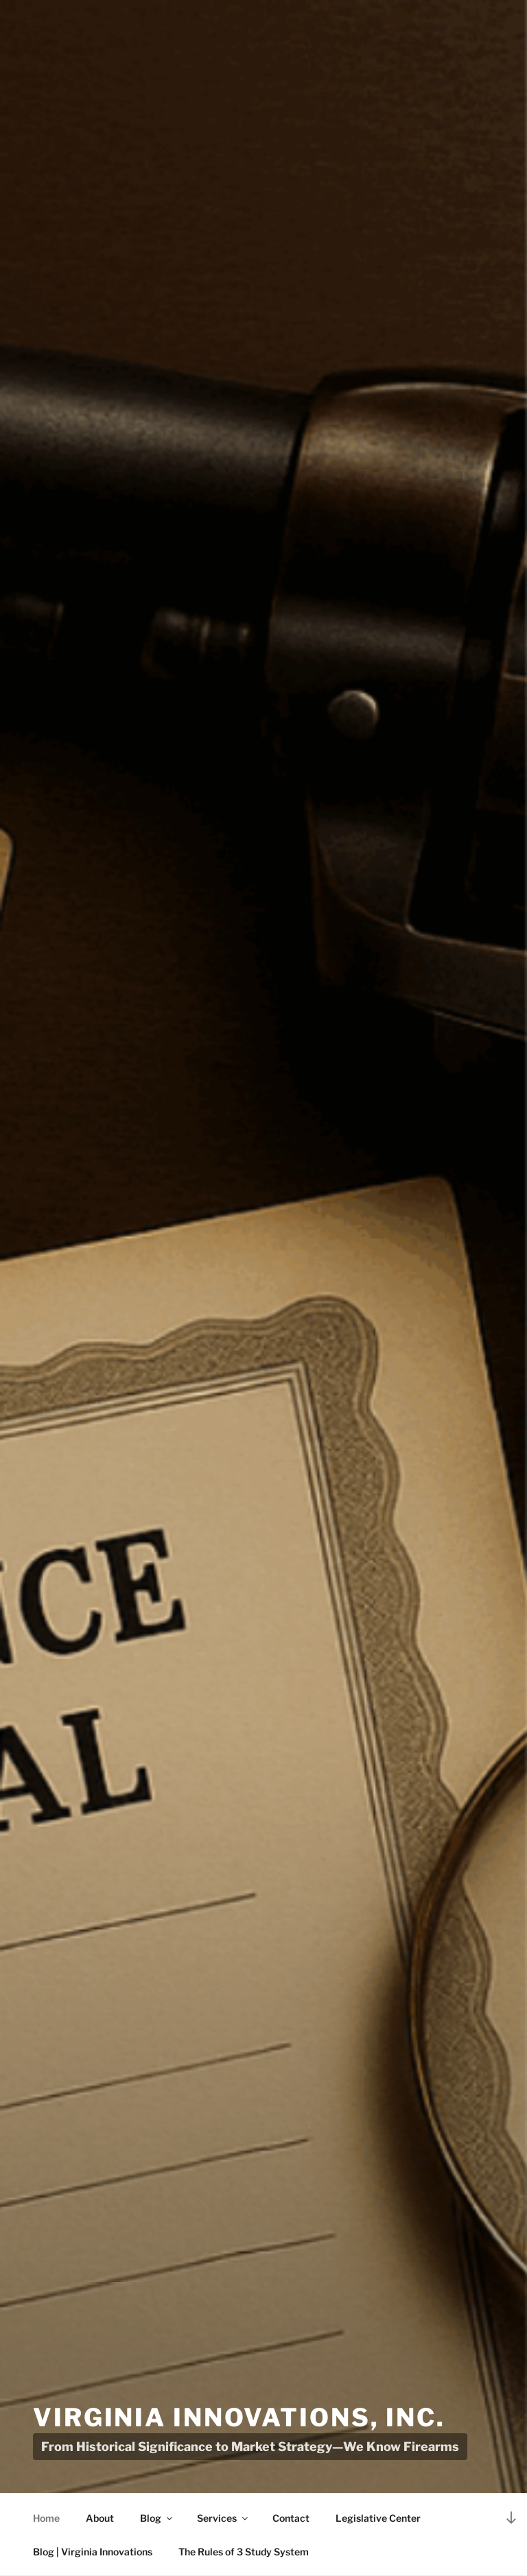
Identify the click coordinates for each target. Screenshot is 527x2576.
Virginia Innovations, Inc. (239, 2417)
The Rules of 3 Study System (243, 2551)
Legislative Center (378, 2518)
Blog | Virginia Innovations (92, 2551)
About (100, 2518)
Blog (157, 2518)
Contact (290, 2518)
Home (46, 2518)
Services (223, 2518)
